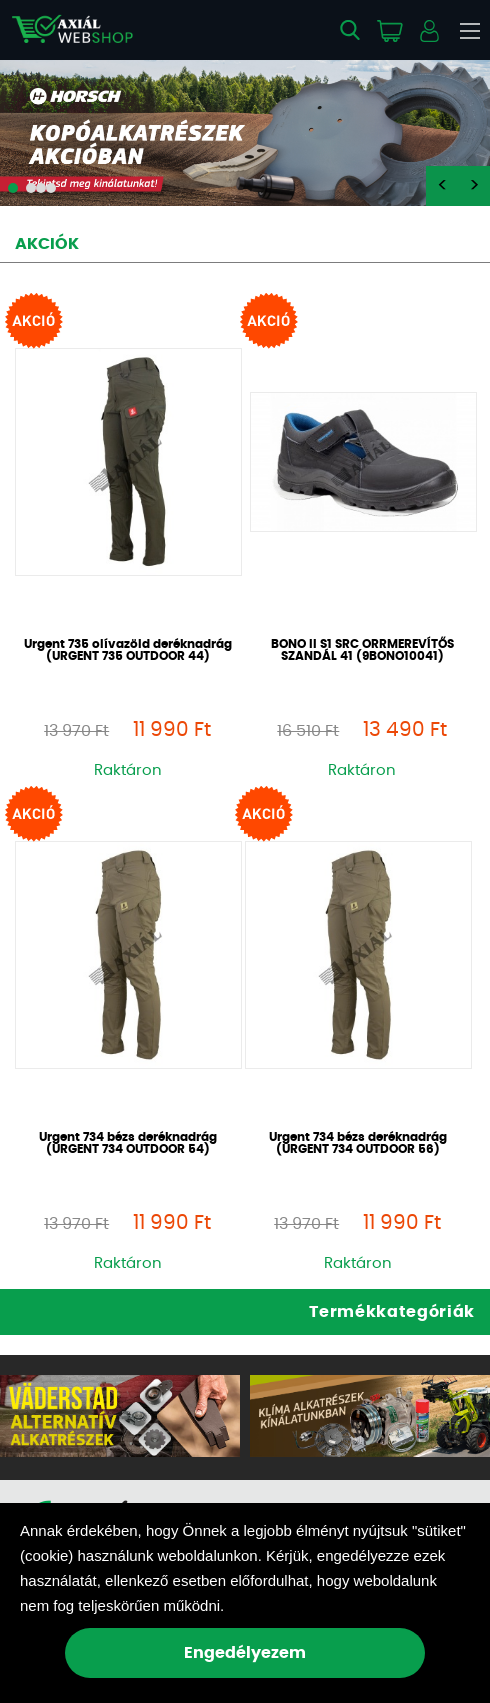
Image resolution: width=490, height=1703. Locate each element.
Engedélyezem (245, 1653)
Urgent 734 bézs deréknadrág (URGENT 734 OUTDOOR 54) (128, 1143)
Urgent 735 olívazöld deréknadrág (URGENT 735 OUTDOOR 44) (128, 650)
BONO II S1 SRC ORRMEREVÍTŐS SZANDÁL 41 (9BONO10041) (362, 650)
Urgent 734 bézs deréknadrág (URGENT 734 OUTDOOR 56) (358, 1143)
